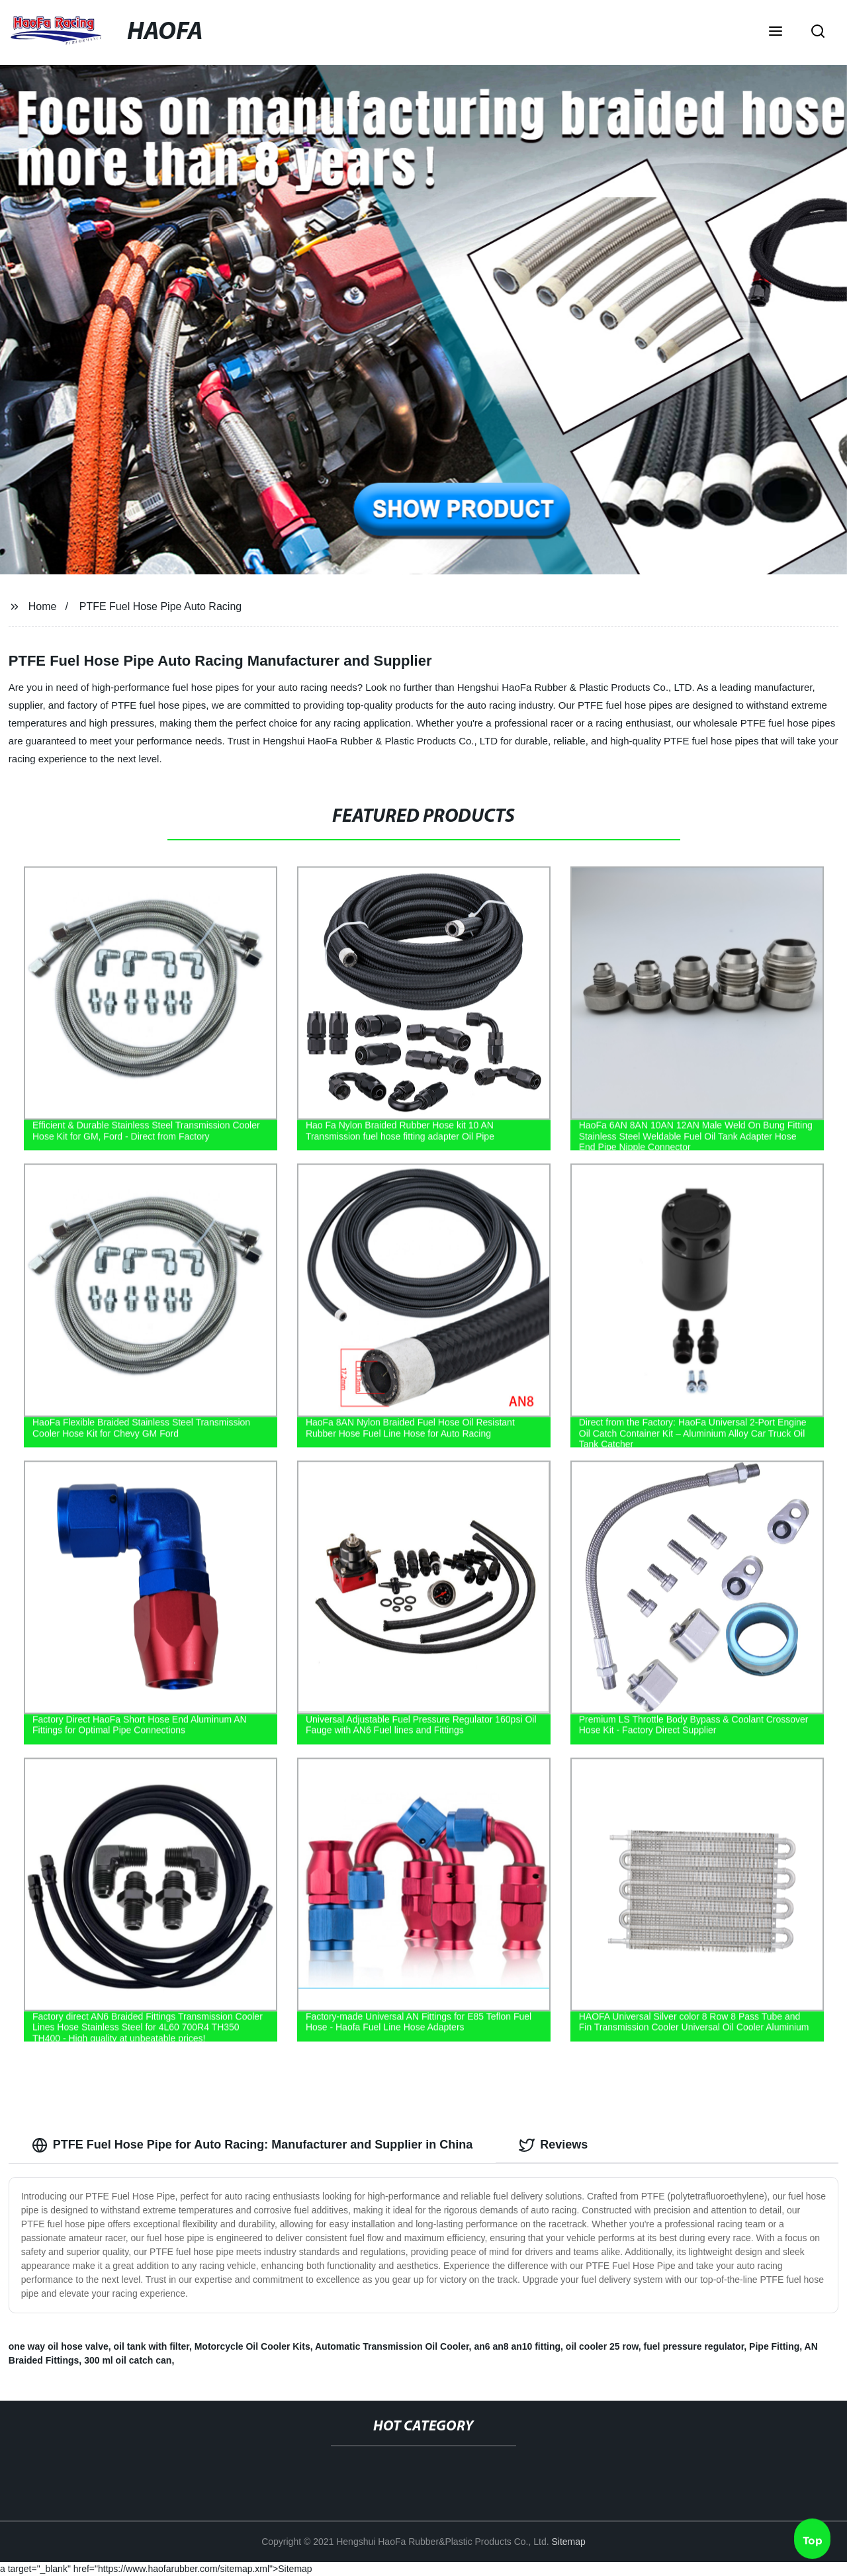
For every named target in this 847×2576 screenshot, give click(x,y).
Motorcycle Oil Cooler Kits (252, 2346)
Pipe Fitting (774, 2346)
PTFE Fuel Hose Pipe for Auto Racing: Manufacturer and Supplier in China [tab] (252, 2145)
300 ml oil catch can (127, 2360)
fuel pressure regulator (694, 2346)
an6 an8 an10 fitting (517, 2346)
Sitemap (568, 2541)
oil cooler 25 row (602, 2346)
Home (42, 606)
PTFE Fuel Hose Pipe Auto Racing (160, 606)
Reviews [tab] (553, 2145)
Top (813, 2541)
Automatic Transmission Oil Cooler (392, 2346)
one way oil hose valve (59, 2346)
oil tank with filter (151, 2346)
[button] (775, 32)
